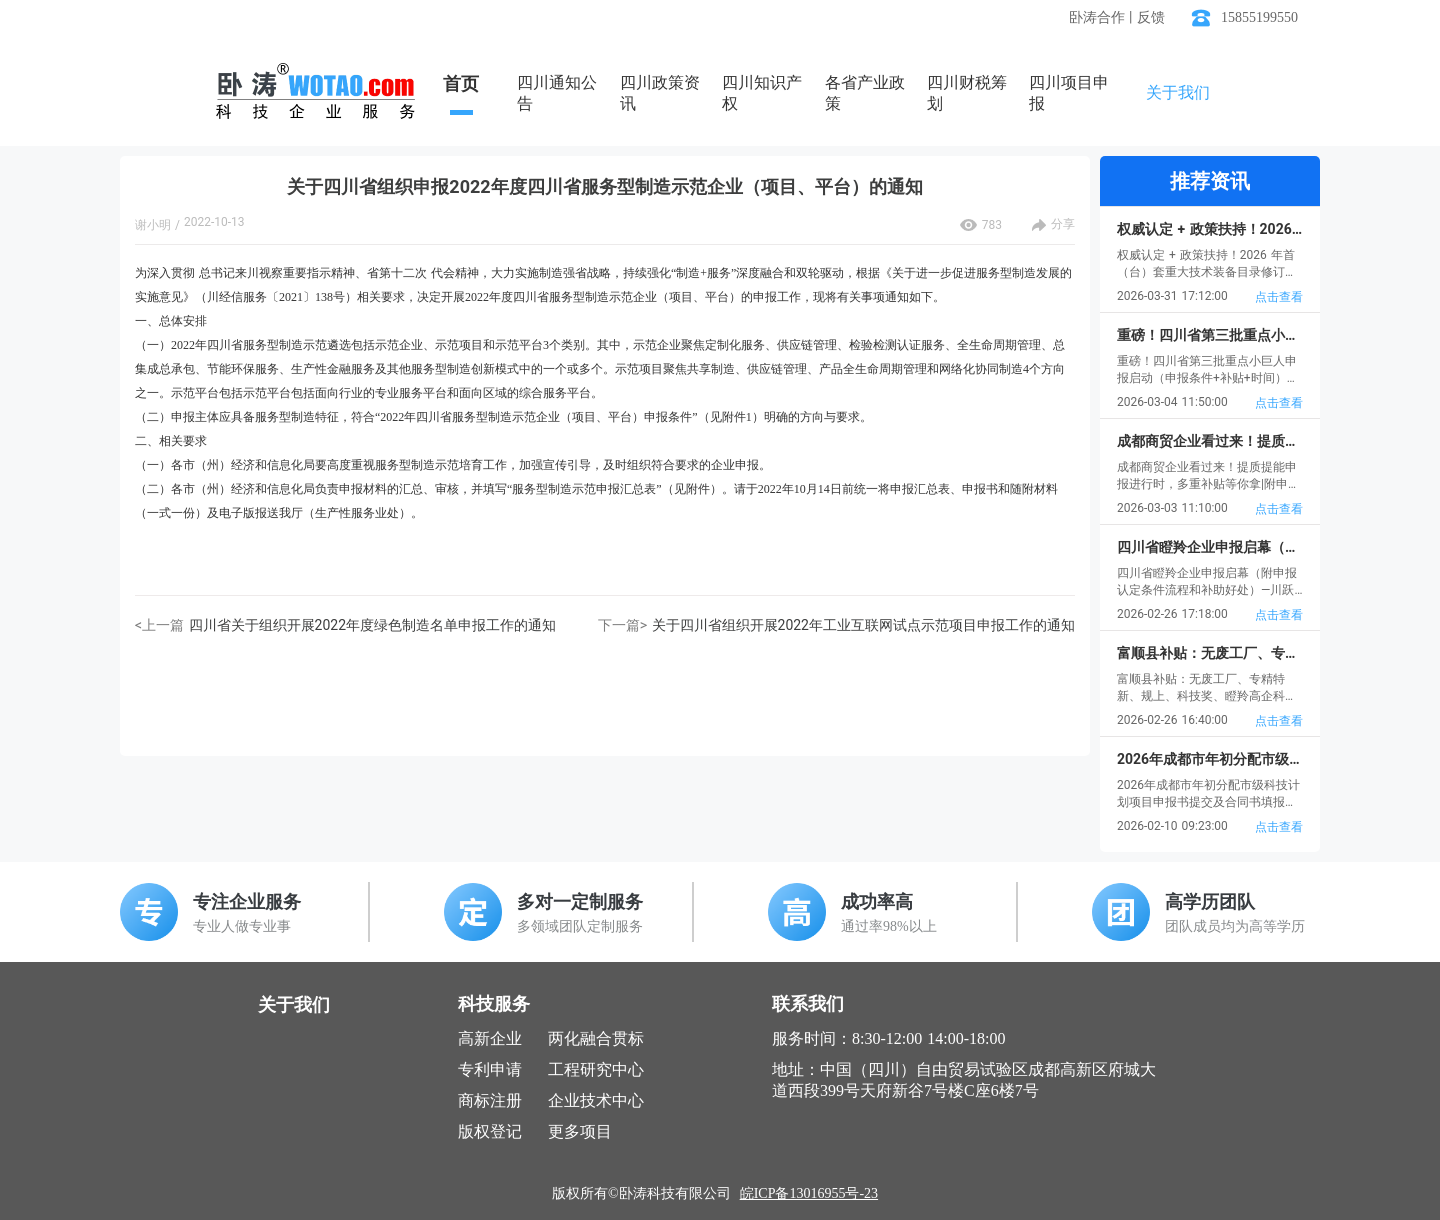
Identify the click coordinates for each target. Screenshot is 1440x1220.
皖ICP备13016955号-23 (809, 1193)
